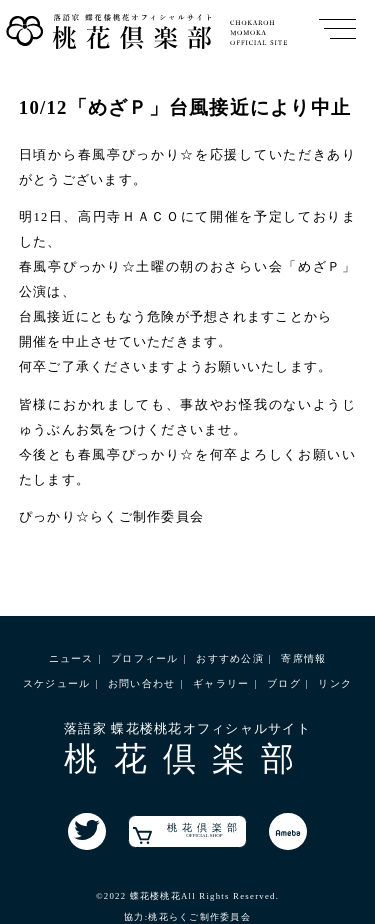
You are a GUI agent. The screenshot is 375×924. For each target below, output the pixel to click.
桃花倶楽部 (187, 832)
